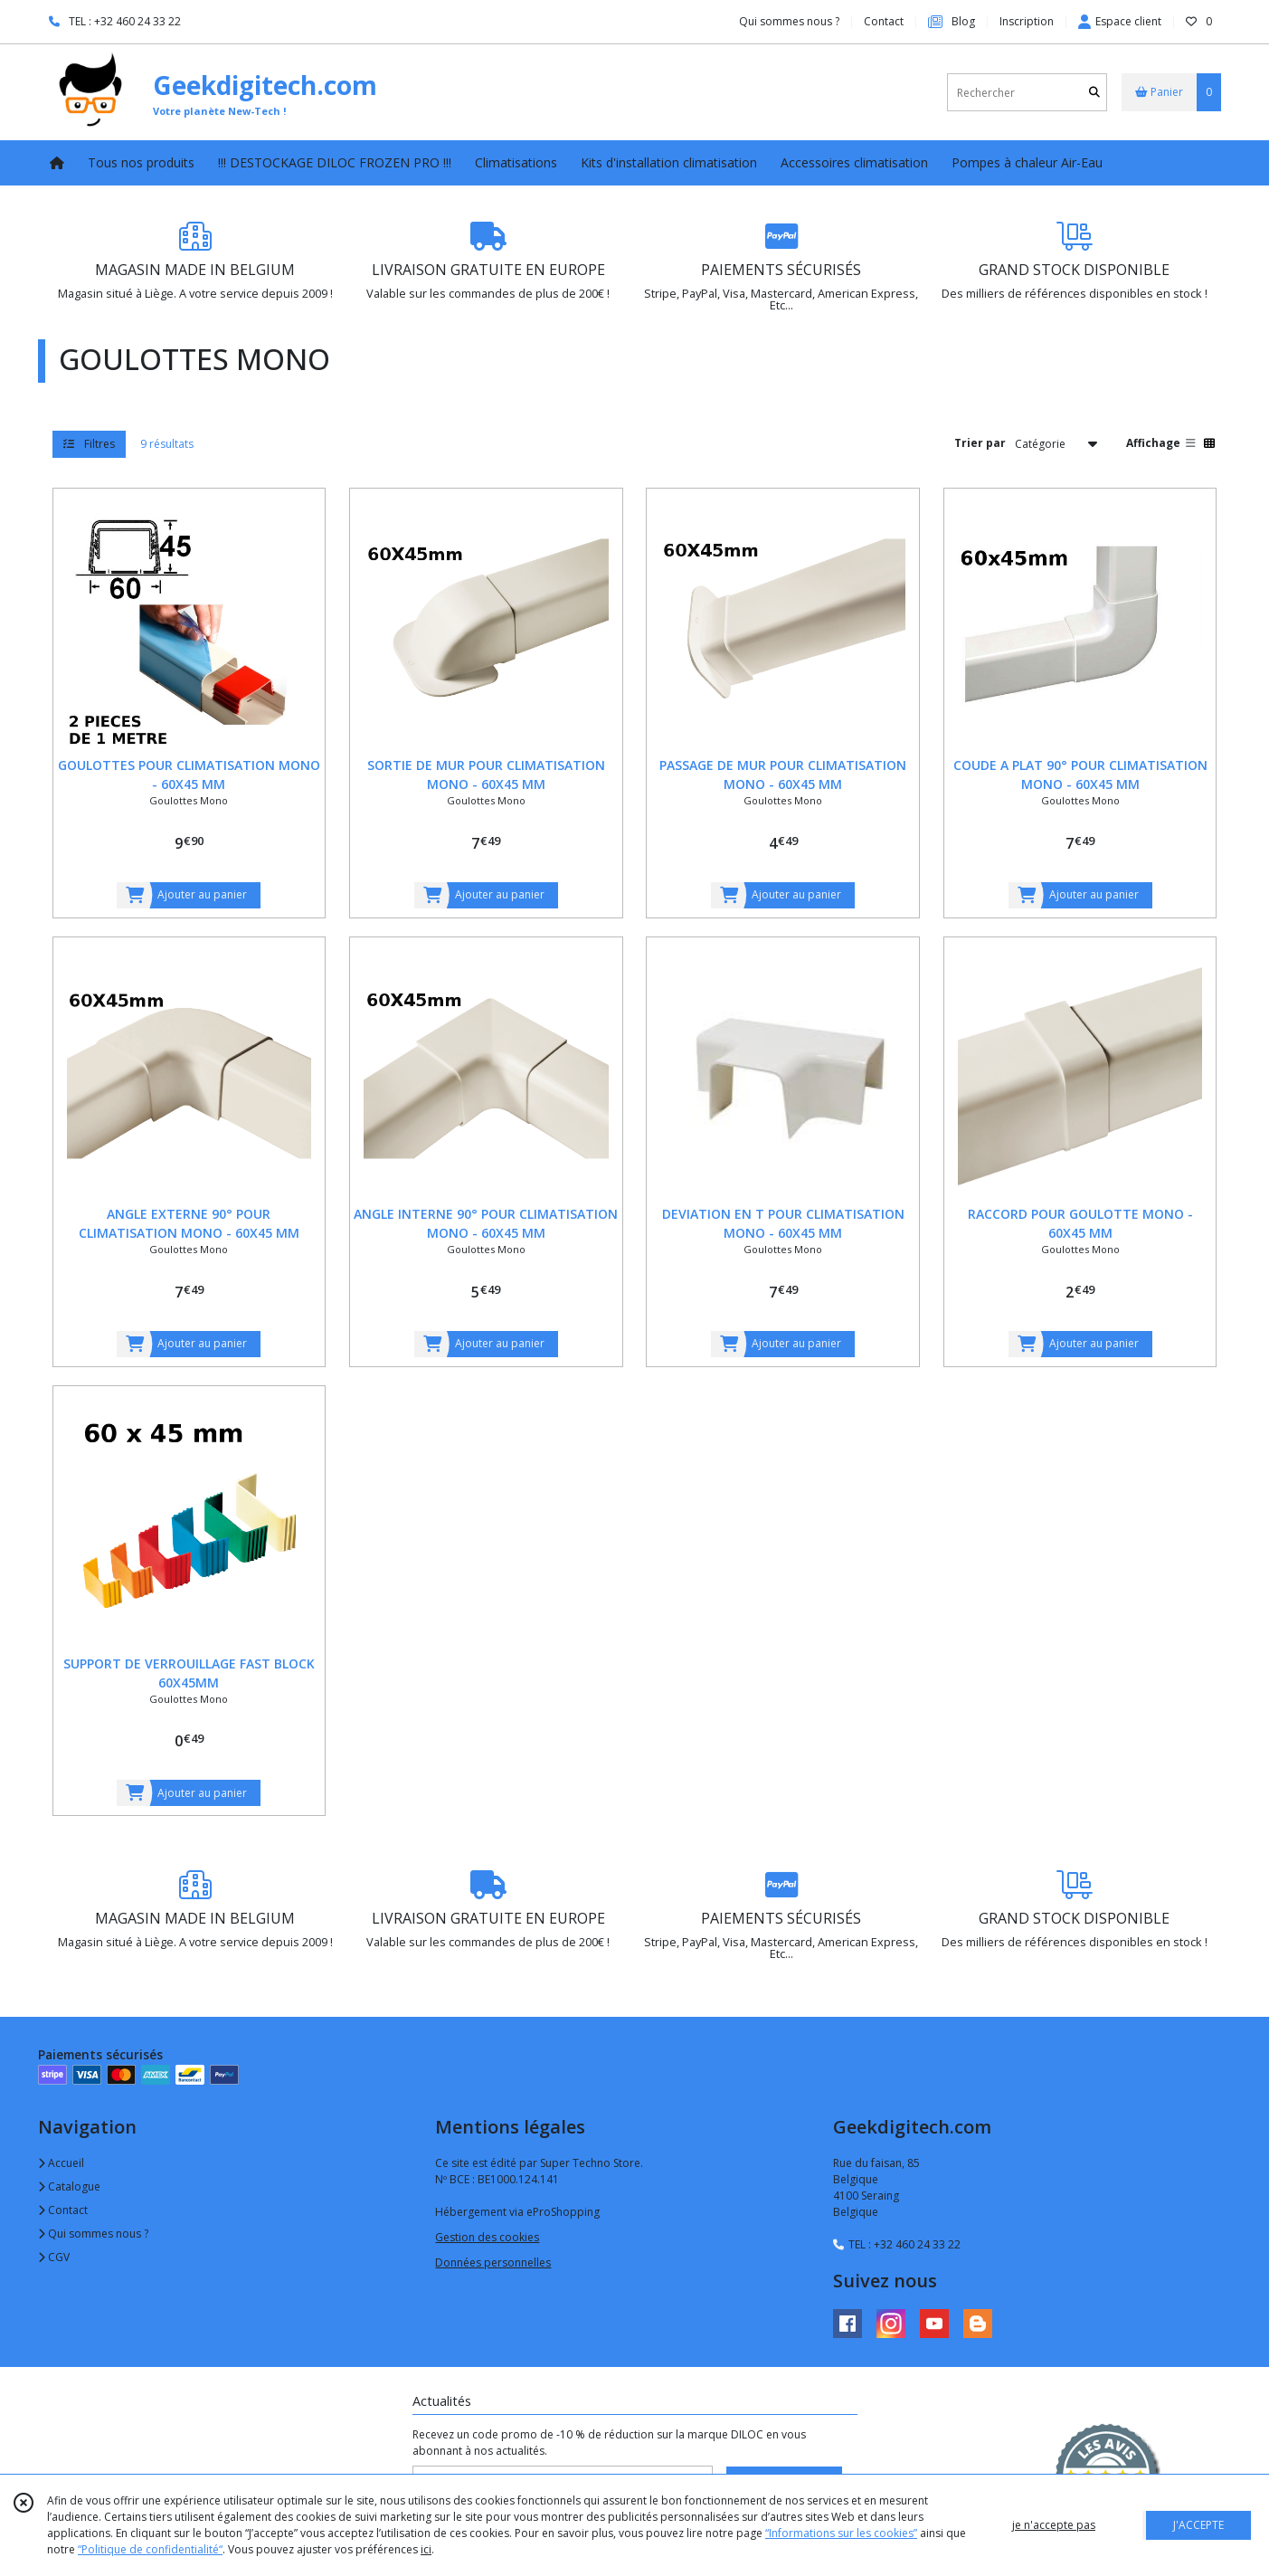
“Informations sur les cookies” (841, 2533)
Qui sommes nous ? (93, 2233)
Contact (884, 21)
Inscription (1026, 21)
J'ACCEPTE (1198, 2525)
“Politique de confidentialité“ (150, 2549)
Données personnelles (493, 2262)
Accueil (61, 2163)
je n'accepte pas (1053, 2525)
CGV (54, 2257)
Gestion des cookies (487, 2237)
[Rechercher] (1094, 92)
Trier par (980, 443)
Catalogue (69, 2186)
